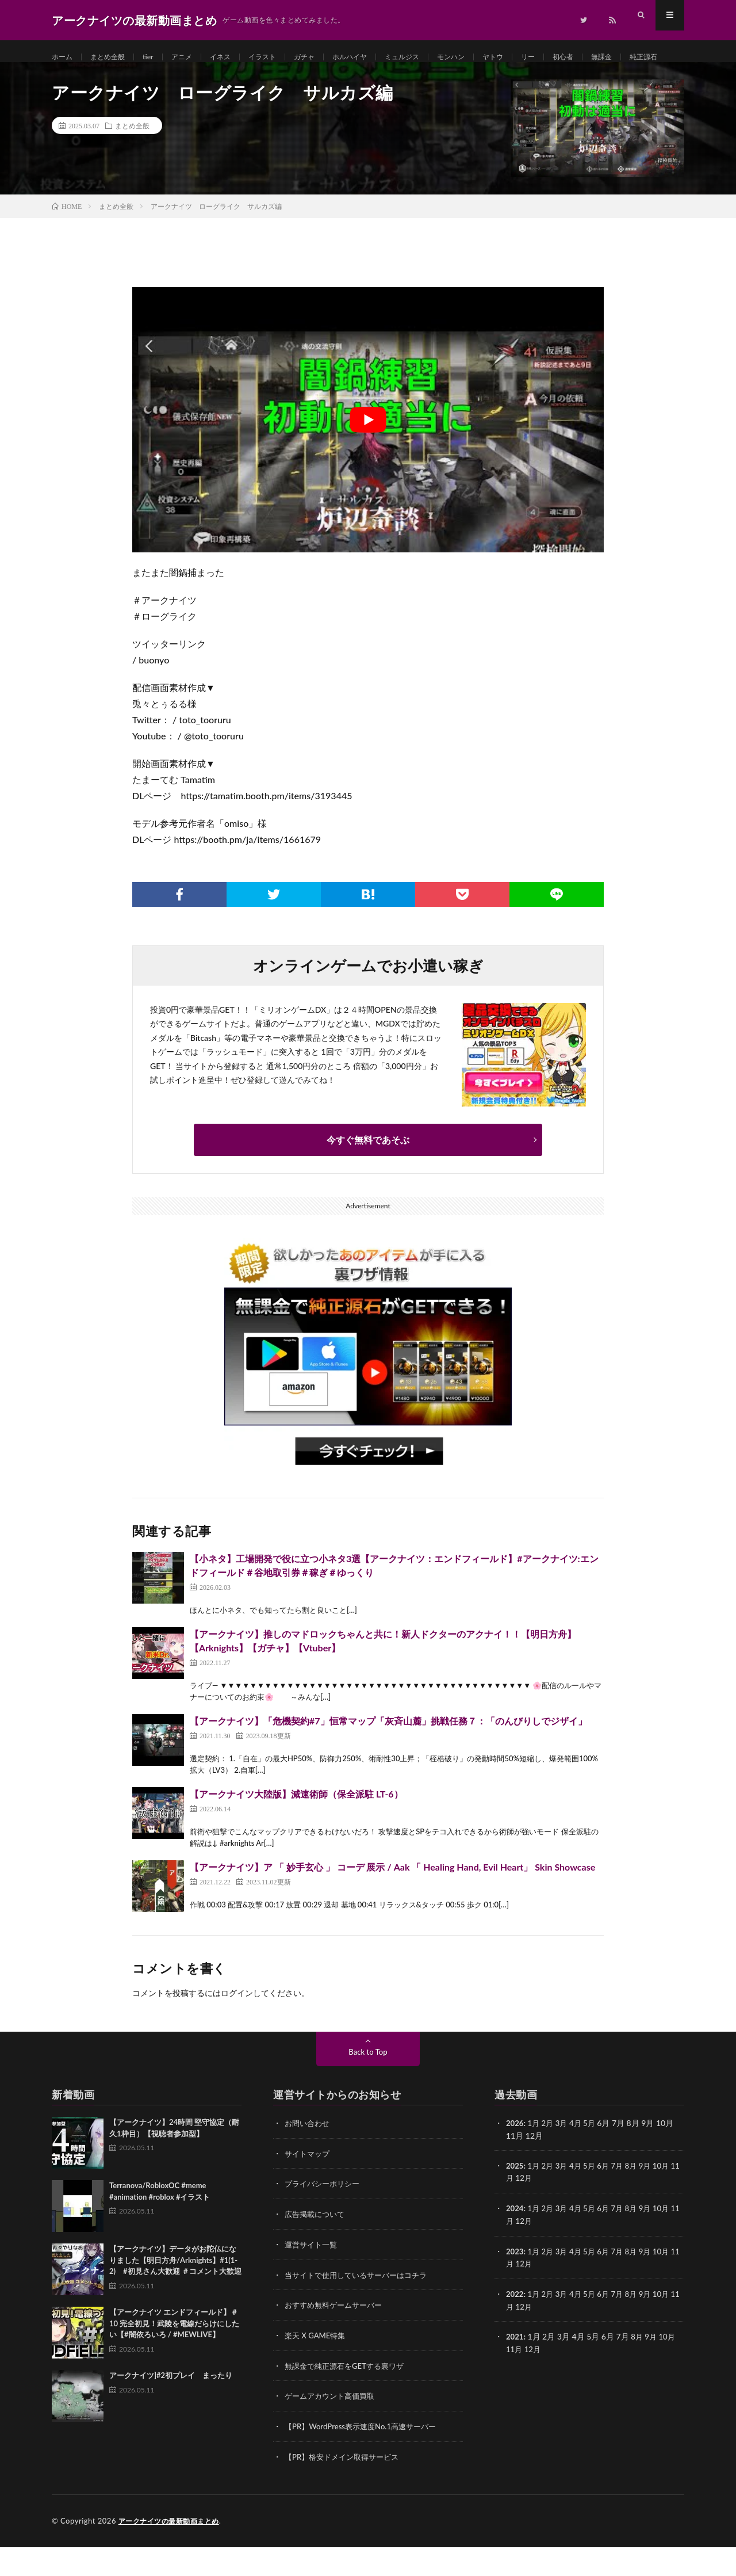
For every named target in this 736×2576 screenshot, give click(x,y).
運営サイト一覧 (313, 2276)
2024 (515, 2241)
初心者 (612, 57)
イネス (236, 57)
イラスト (282, 57)
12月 (534, 2211)
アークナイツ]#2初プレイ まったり (170, 2409)
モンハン (490, 57)
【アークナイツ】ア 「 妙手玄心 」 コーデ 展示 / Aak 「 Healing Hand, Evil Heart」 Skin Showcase (392, 1900)
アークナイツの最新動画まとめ (172, 2550)
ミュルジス (436, 57)
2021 (515, 2367)
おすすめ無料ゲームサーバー (337, 2336)
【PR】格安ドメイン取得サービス (346, 2486)
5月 (594, 2157)
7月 (624, 2199)
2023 (515, 2283)
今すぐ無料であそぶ (368, 1172)
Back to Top (368, 2085)
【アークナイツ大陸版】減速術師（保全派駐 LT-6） (296, 1827)
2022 (515, 2325)
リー (574, 57)
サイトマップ (309, 2187)
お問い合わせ (309, 2157)
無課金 (654, 57)
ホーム (64, 57)
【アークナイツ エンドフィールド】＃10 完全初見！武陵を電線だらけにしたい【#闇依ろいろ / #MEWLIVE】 (174, 2357)
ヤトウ (536, 57)
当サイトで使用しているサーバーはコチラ (361, 2306)
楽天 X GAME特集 (317, 2366)
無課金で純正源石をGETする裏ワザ (349, 2396)
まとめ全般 (114, 57)
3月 (564, 2157)
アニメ (194, 57)
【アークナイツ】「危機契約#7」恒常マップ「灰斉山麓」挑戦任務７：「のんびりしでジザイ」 (388, 1754)
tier (158, 57)
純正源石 (77, 78)
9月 (653, 2199)
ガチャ (328, 57)
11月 (514, 2211)
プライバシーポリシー (325, 2217)
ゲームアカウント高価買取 (333, 2426)
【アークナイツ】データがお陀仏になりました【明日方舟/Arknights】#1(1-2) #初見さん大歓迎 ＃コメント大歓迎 (175, 2294)
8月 (638, 2199)
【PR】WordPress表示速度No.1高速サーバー (366, 2456)
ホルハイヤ (378, 57)
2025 (515, 2199)
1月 (535, 2157)
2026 (515, 2157)
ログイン (237, 2027)
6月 (609, 2199)
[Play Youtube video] (368, 453)
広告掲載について (317, 2246)
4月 (579, 2157)
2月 (549, 2157)
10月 (670, 2199)
